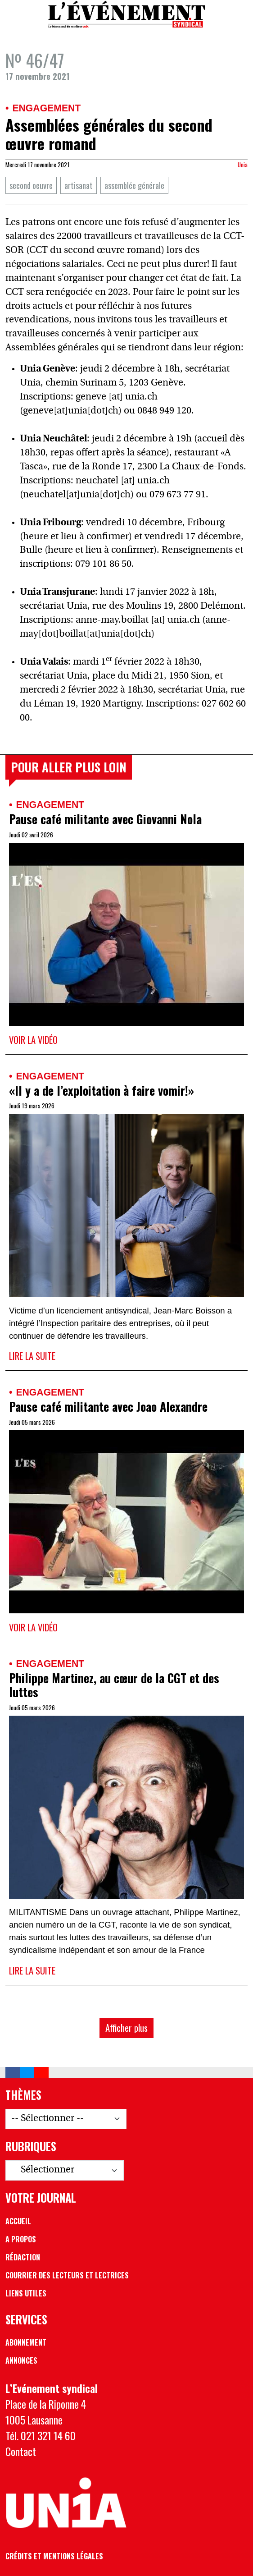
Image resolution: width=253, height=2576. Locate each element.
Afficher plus (126, 2027)
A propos (20, 2239)
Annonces (21, 2360)
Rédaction (22, 2257)
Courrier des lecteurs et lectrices (67, 2275)
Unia (243, 164)
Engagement (46, 108)
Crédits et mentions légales (54, 2556)
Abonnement (25, 2342)
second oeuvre (31, 185)
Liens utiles (25, 2293)
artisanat (78, 185)
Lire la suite (32, 1356)
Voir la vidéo (33, 1040)
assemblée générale (134, 185)
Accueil (18, 2221)
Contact (20, 2451)
